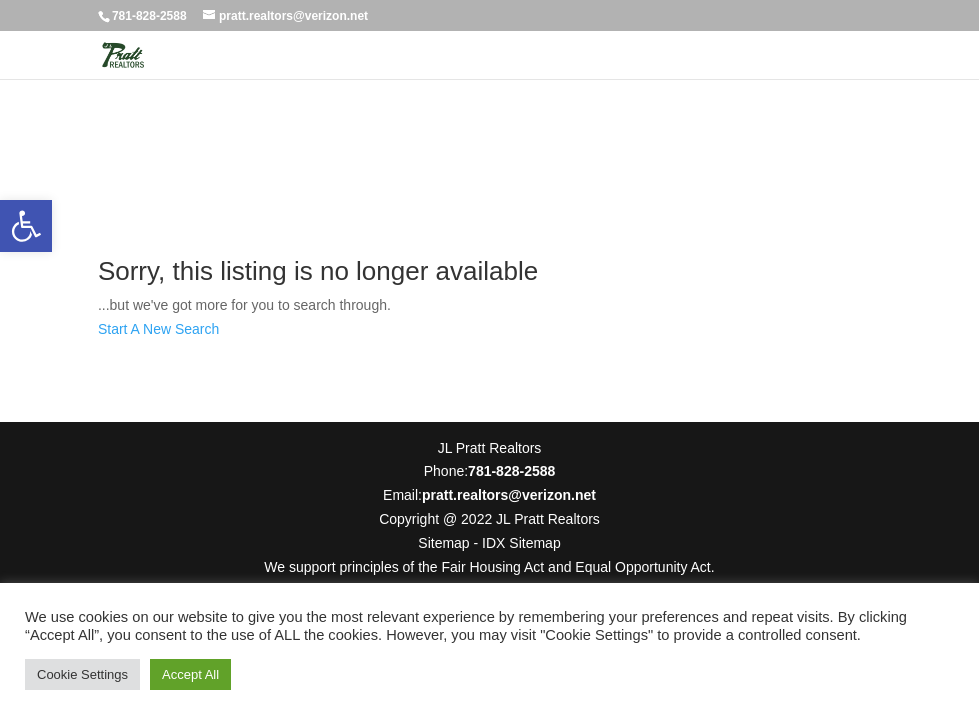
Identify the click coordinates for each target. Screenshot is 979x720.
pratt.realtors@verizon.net (509, 495)
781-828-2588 (149, 16)
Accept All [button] (190, 674)
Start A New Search (158, 329)
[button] (26, 226)
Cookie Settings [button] (82, 674)
